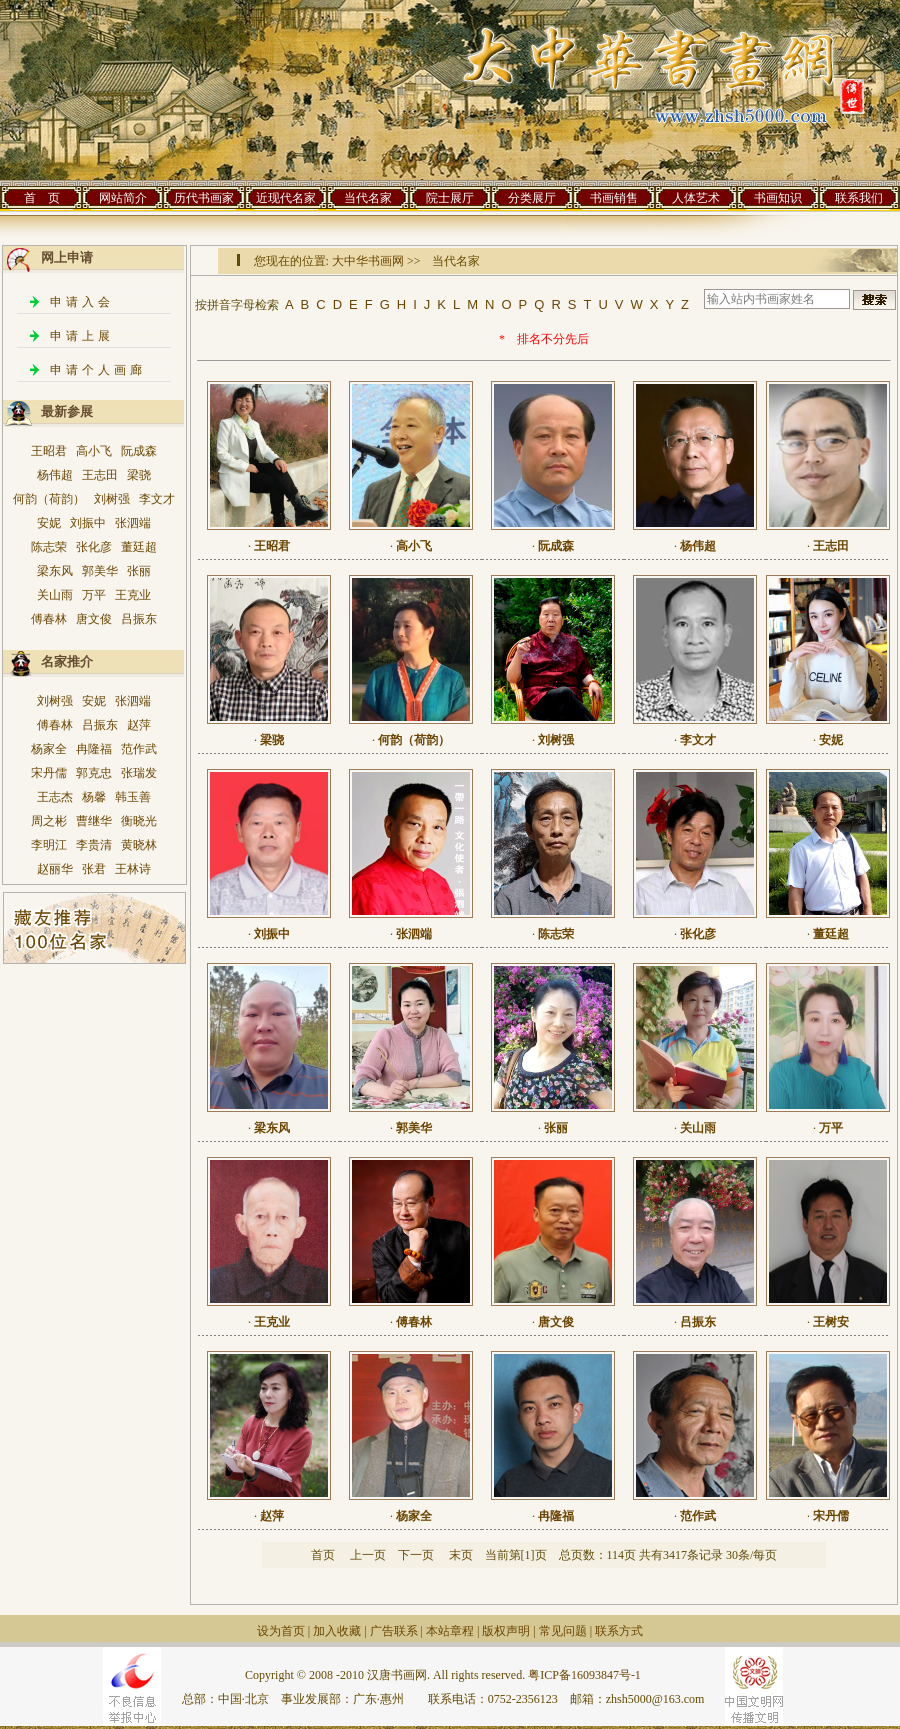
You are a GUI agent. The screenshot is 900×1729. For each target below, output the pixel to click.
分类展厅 (532, 198)
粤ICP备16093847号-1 (584, 1675)
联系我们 (859, 198)
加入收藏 (337, 1631)
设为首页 (281, 1631)
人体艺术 (696, 198)
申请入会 (82, 302)
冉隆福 (94, 749)
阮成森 (139, 451)
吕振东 (139, 619)
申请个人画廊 (98, 370)
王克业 (133, 595)
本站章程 (450, 1631)
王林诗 (133, 869)
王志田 (100, 475)
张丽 (139, 571)
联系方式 (619, 1631)
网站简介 (123, 198)
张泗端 (133, 523)
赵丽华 (55, 869)
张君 (94, 869)
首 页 (42, 198)
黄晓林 (139, 845)
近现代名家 (286, 198)
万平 (94, 595)
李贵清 (94, 845)
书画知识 (778, 198)
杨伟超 (55, 475)
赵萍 (139, 725)
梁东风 (55, 571)
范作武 (139, 749)
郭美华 (100, 571)
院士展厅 (450, 198)
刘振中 (88, 523)
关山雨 (55, 595)
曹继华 (94, 821)
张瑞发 (139, 773)
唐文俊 (94, 619)
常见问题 (563, 1631)
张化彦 (94, 547)
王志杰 (55, 797)
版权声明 (506, 1631)
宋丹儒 (49, 773)
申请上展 (82, 336)
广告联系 (394, 1631)
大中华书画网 (368, 261)
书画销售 (614, 198)
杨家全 (49, 749)
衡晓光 (139, 821)
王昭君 (49, 451)
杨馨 (94, 797)
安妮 (49, 523)
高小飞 (94, 451)
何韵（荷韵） (49, 499)
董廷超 (139, 547)
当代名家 (368, 198)
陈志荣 (49, 547)
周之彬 (49, 821)
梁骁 (139, 475)
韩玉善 (133, 797)
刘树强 (112, 499)
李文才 (157, 499)
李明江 (49, 845)
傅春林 (49, 619)
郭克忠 (94, 773)
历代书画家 (204, 198)
